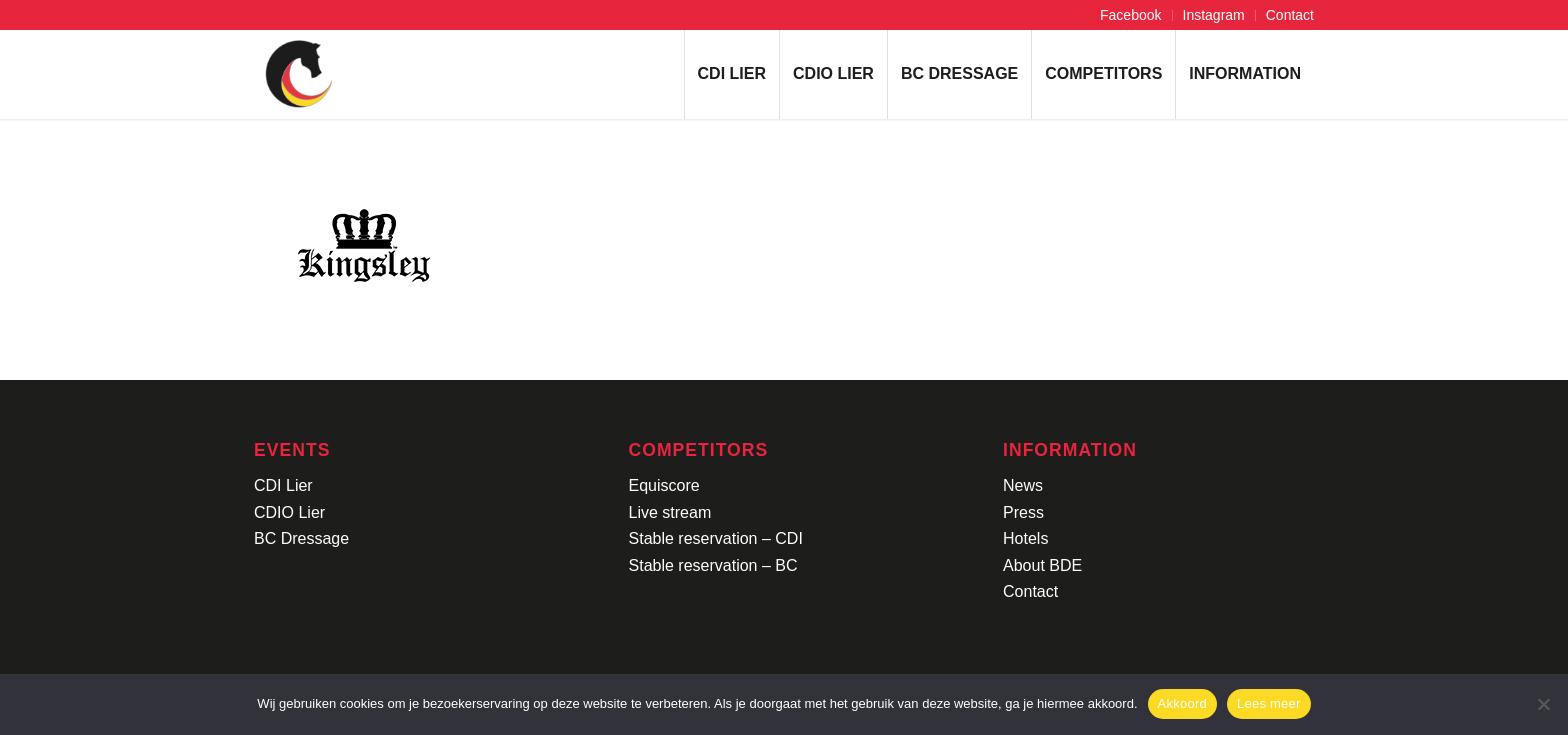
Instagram (1214, 15)
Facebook (1130, 15)
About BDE (1042, 565)
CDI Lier (283, 485)
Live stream (670, 512)
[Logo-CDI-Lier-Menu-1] (299, 74)
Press (1023, 512)
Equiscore (664, 485)
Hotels (1025, 538)
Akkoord (1182, 703)
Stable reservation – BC (713, 565)
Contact (1290, 15)
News (1023, 485)
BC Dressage (301, 538)
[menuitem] (1131, 15)
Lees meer (1269, 703)
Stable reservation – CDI (716, 538)
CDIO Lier (289, 512)
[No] (1543, 704)
